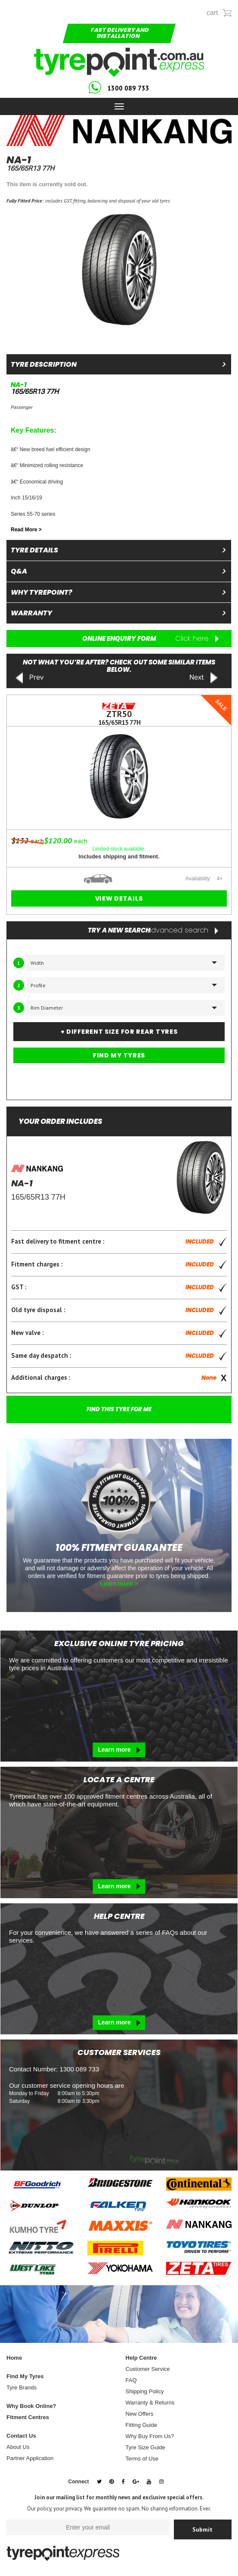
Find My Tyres (24, 2376)
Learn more (119, 1749)
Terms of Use (142, 2458)
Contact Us (21, 2436)
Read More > (26, 530)
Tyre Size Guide (146, 2447)
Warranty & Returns (150, 2402)
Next (203, 678)
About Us (17, 2447)
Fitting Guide (142, 2425)
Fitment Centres (27, 2417)
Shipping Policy (145, 2391)
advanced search (182, 930)
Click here (197, 638)
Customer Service (148, 2369)
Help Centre (141, 2358)
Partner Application (29, 2458)
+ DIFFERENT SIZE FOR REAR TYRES (119, 1031)
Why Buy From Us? (150, 2436)
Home (14, 2358)
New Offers (140, 2414)
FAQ (131, 2380)
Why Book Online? (31, 2406)
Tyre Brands (21, 2387)
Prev (29, 678)
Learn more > (119, 1584)
